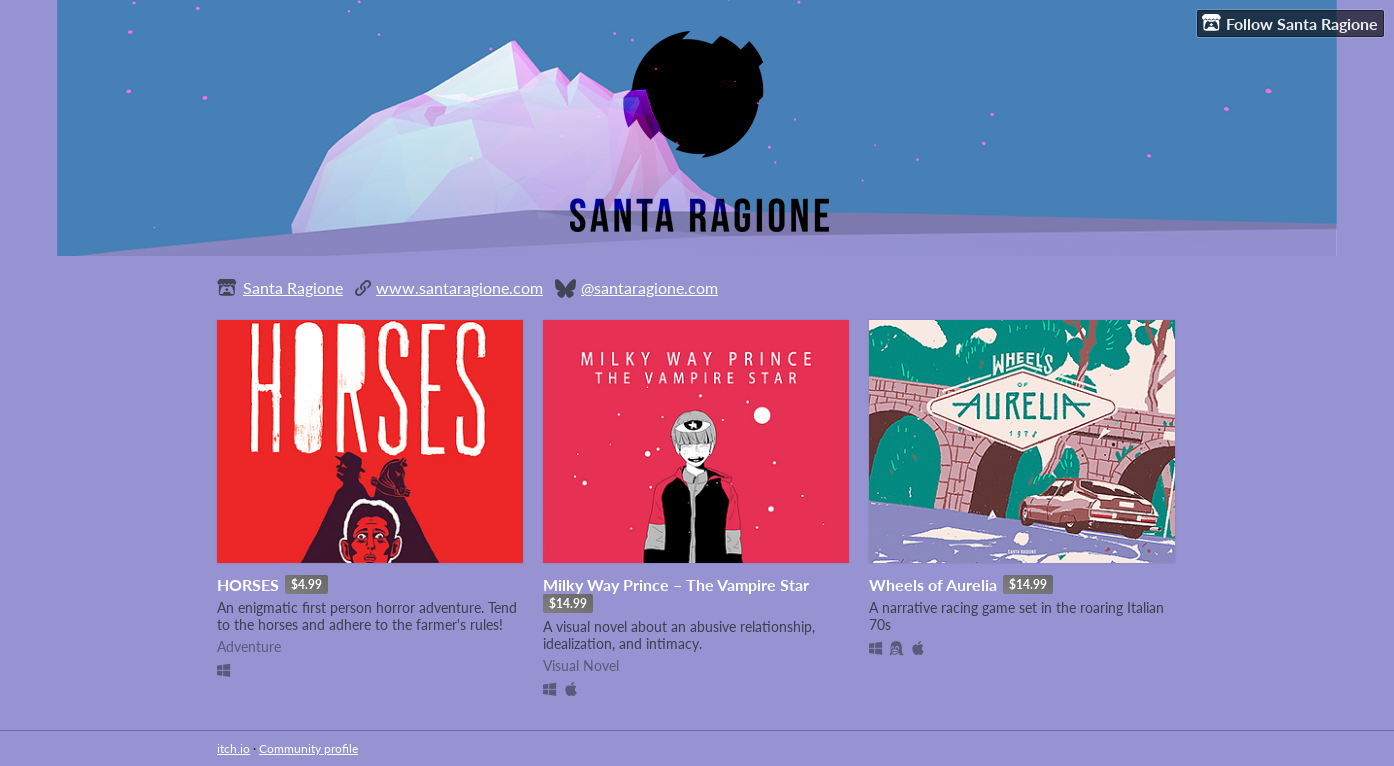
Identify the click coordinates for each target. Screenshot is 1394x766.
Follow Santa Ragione (1290, 23)
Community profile (308, 748)
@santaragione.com (649, 287)
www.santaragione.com (459, 287)
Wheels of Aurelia (933, 584)
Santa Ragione (293, 287)
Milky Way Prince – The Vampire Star (676, 584)
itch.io (233, 748)
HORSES (248, 584)
